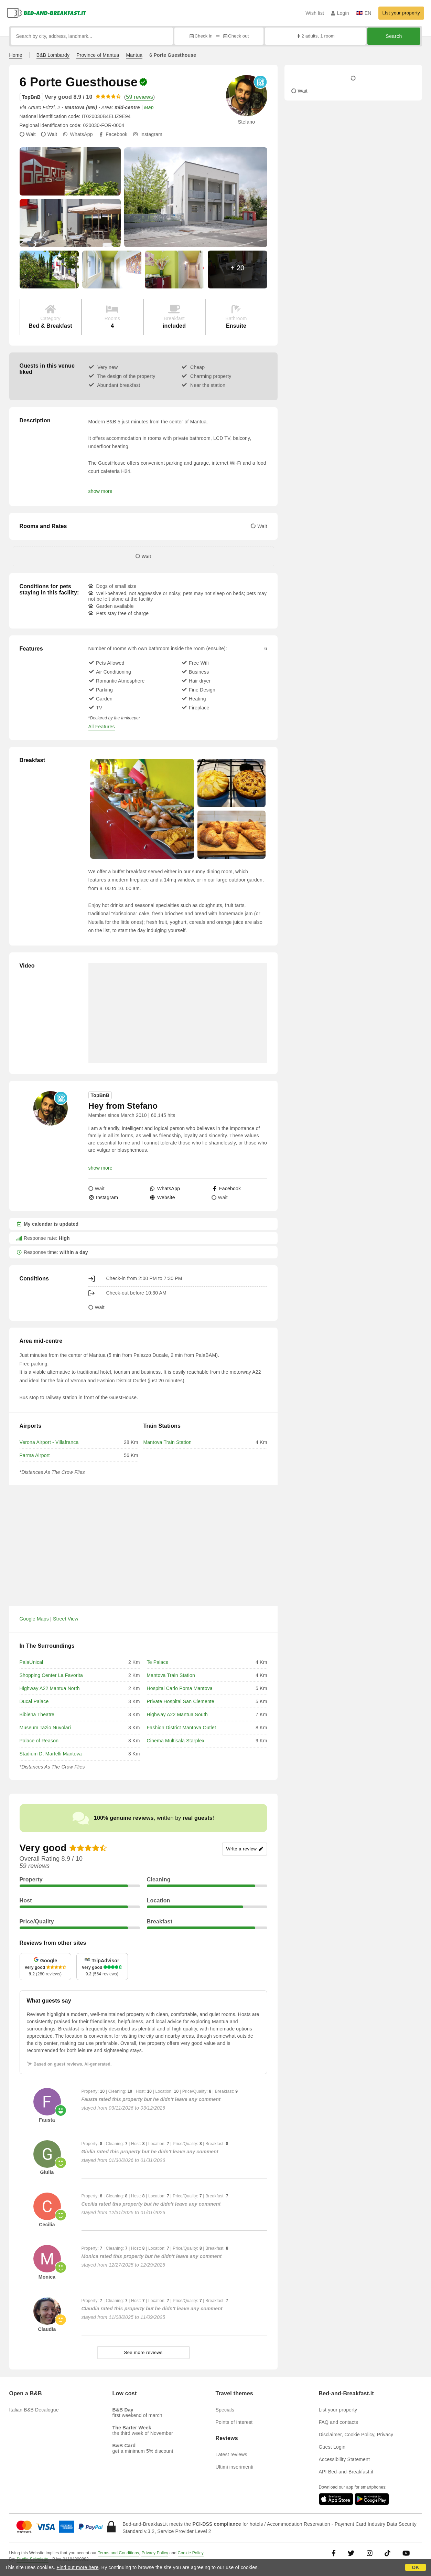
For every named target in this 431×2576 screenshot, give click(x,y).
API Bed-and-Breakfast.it (346, 2471)
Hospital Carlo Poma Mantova (180, 1688)
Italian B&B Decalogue (34, 2410)
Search (394, 36)
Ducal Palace (34, 1701)
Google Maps (34, 1619)
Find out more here (78, 2567)
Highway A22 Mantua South (177, 1714)
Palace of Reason (39, 1740)
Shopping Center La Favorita (51, 1675)
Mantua (134, 55)
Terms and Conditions (118, 2553)
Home (15, 55)
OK (415, 2567)
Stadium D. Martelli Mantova (51, 1753)
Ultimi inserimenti (235, 2467)
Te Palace (158, 1662)
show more (100, 491)
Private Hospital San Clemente (180, 1701)
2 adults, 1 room (315, 36)
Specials (225, 2410)
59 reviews (139, 97)
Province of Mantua (97, 55)
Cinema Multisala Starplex (176, 1740)
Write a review (244, 1848)
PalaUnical (31, 1662)
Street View (65, 1619)
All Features (101, 726)
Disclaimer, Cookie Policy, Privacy (356, 2434)
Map (149, 107)
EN (363, 13)
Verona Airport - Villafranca (49, 1442)
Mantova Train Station (167, 1442)
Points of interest (234, 2422)
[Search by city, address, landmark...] (92, 36)
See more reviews (143, 2352)
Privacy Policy (154, 2553)
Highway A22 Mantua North (50, 1688)
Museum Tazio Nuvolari (45, 1727)
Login (340, 13)
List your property (401, 12)
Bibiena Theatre (37, 1714)
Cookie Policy (191, 2553)
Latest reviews (231, 2454)
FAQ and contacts (338, 2422)
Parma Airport (35, 1455)
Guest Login (332, 2447)
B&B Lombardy (53, 55)
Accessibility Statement (344, 2459)
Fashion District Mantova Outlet (181, 1727)
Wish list (314, 13)
